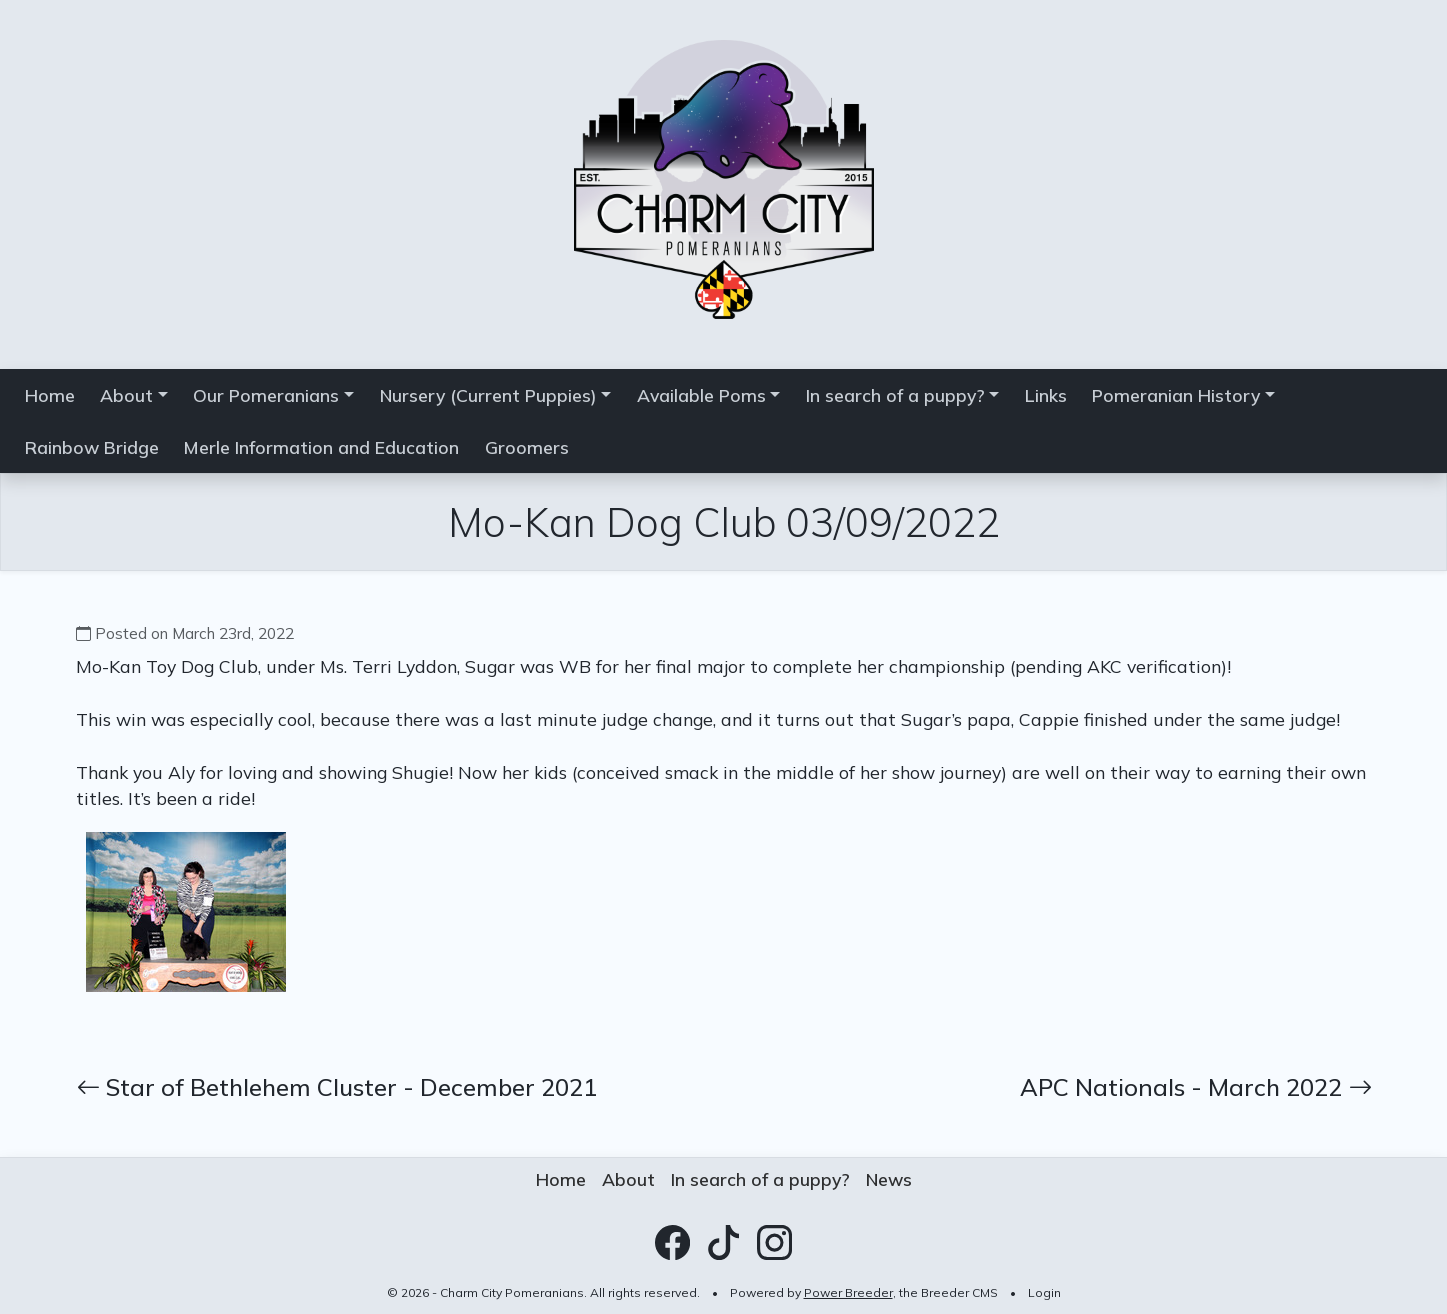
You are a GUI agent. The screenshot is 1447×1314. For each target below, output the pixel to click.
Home (50, 395)
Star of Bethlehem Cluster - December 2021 (336, 1087)
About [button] (126, 395)
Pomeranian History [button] (1176, 395)
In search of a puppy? (760, 1179)
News (889, 1179)
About (628, 1179)
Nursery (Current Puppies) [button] (488, 395)
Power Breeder (848, 1292)
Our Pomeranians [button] (266, 395)
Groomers (527, 447)
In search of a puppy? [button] (895, 395)
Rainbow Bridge (92, 447)
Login (1044, 1292)
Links (1046, 395)
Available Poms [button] (701, 395)
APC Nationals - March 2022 (1196, 1087)
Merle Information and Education (321, 447)
